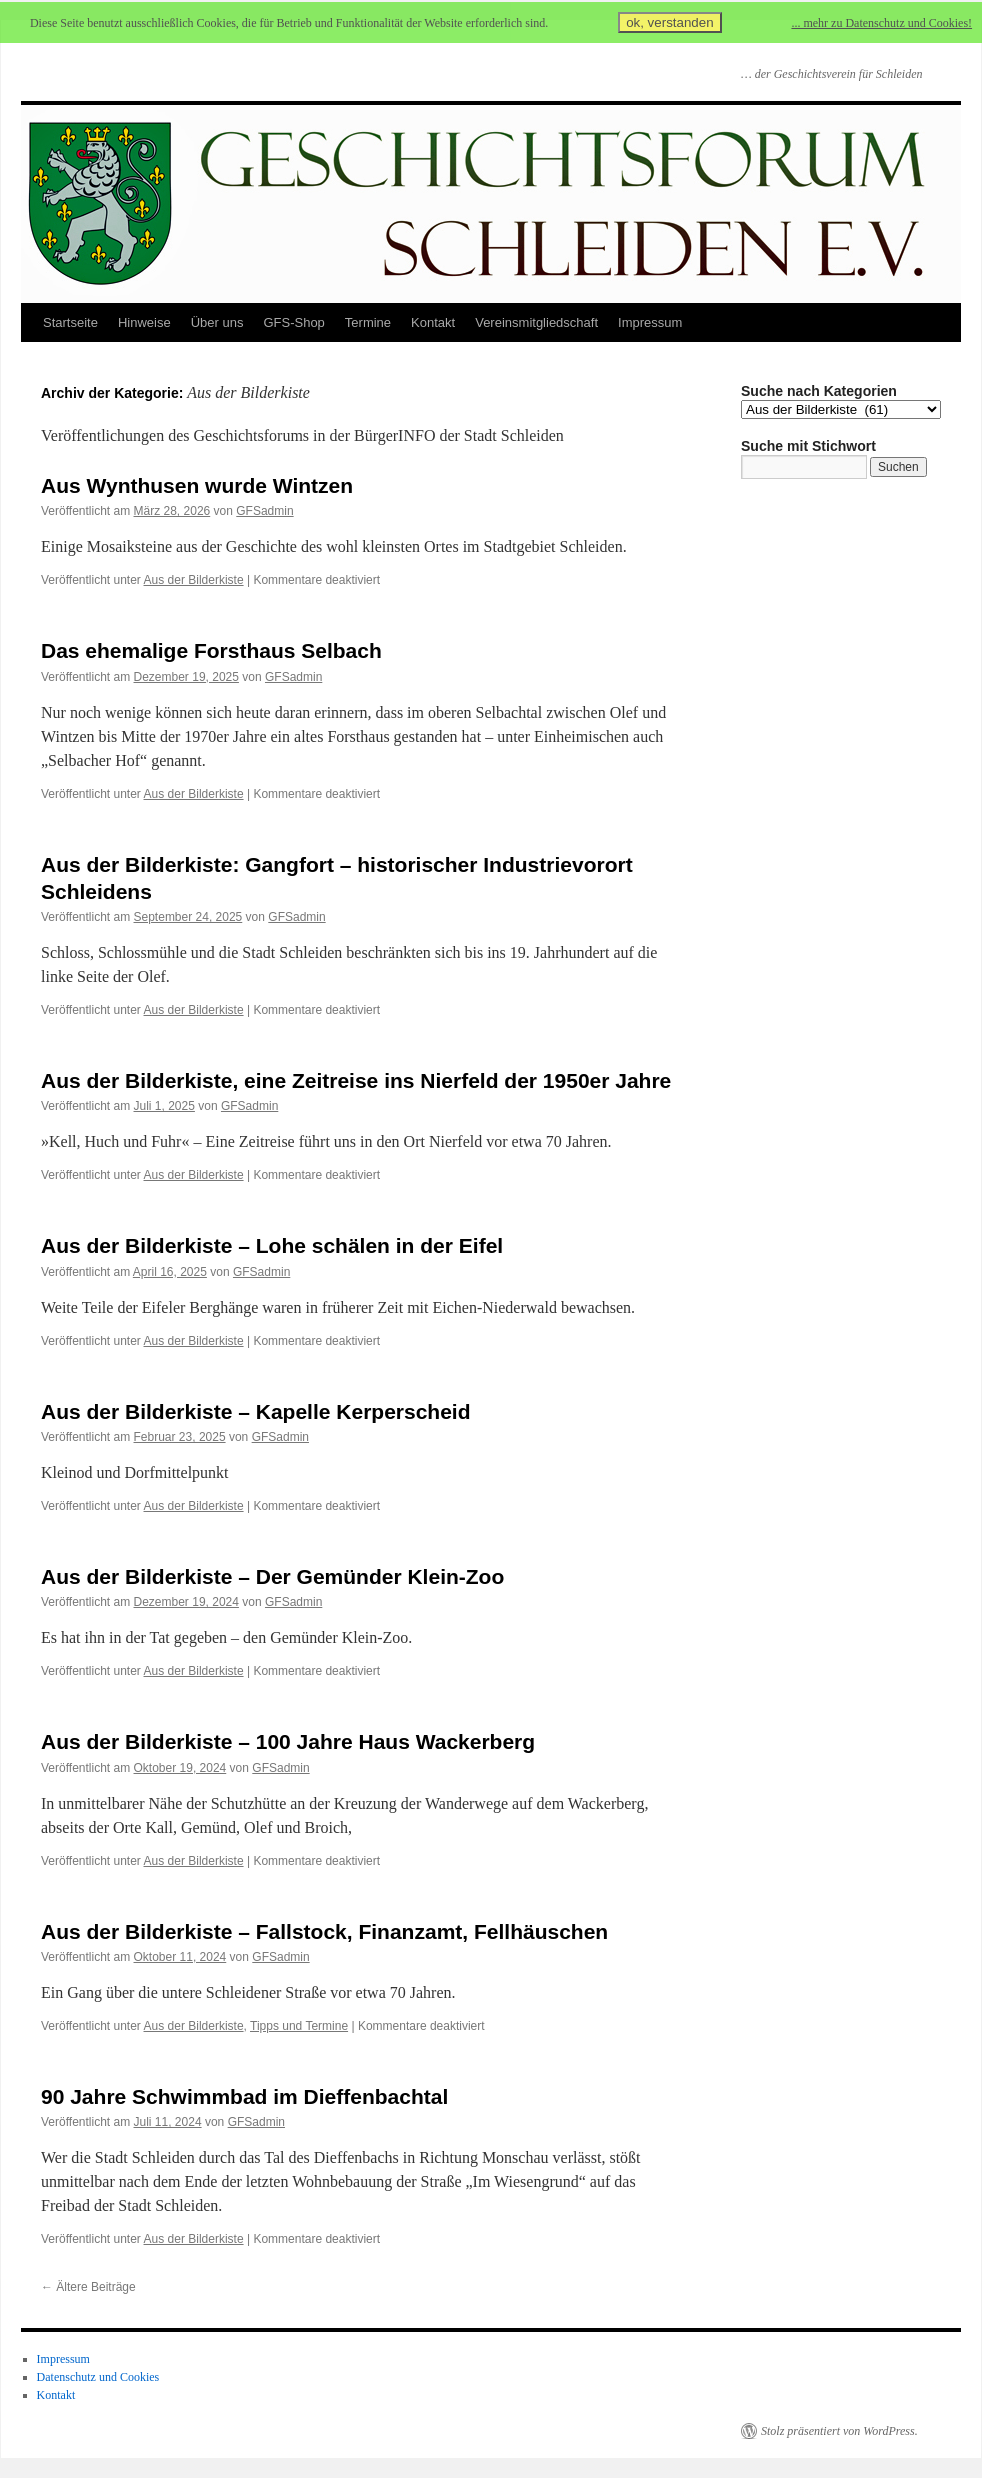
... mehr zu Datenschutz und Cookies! (881, 23)
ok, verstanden (669, 22)
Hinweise (144, 322)
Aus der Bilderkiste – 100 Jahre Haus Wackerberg (288, 1741)
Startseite (70, 322)
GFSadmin (264, 511)
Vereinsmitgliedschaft (536, 322)
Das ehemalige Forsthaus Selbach (211, 650)
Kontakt (433, 322)
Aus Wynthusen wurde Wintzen (197, 485)
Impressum (650, 322)
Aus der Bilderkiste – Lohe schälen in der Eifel (272, 1245)
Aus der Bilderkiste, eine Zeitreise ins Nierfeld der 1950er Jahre (356, 1080)
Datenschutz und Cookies (98, 2377)
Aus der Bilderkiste (194, 580)
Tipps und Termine (299, 2026)
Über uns (217, 322)
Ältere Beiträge (88, 2287)
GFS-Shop (293, 322)
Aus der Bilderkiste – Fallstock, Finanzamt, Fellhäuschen (324, 1931)
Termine (368, 322)
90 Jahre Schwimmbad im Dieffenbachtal (244, 2096)
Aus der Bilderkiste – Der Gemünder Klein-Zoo (272, 1576)
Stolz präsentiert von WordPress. (839, 2431)
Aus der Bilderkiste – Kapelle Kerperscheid (256, 1411)
